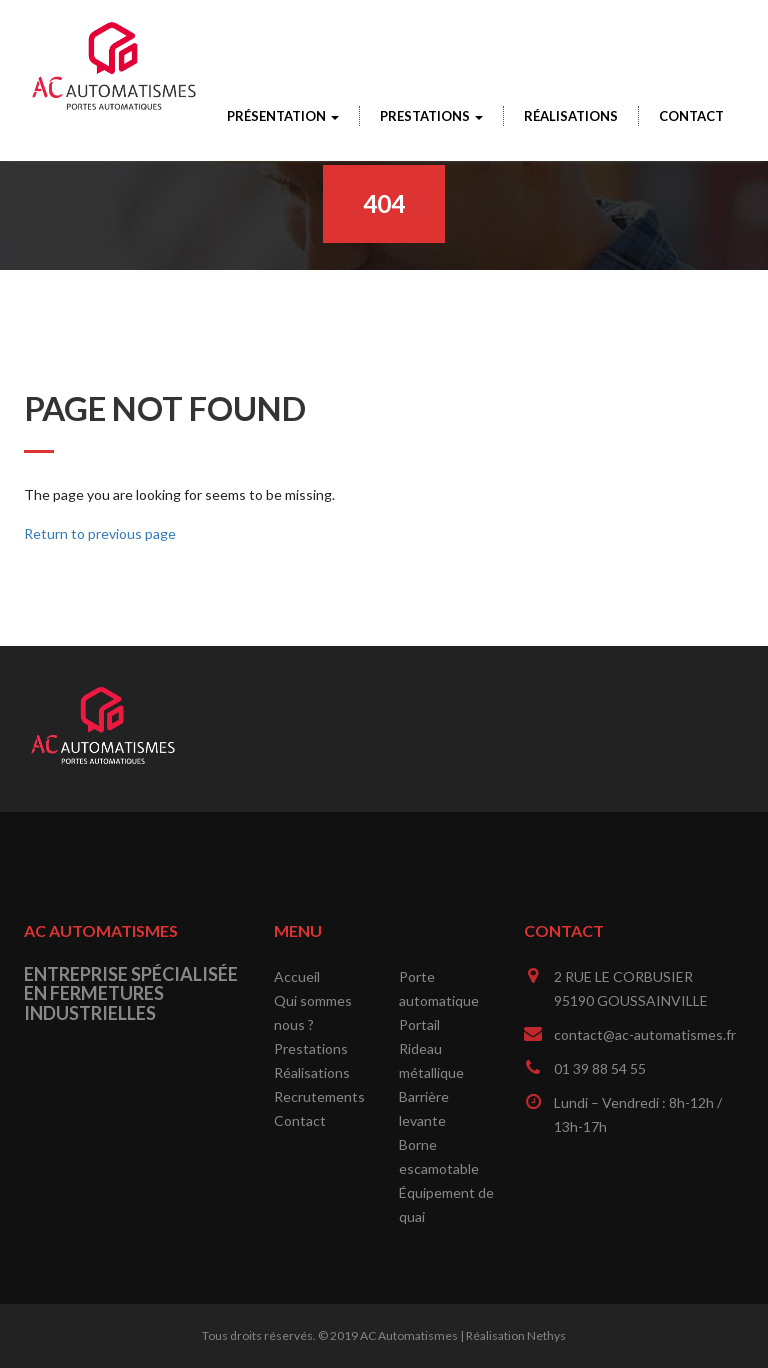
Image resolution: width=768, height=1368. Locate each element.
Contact (691, 116)
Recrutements (319, 1096)
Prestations (431, 116)
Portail (419, 1024)
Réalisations (571, 116)
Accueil (297, 976)
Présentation (283, 116)
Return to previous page (100, 533)
